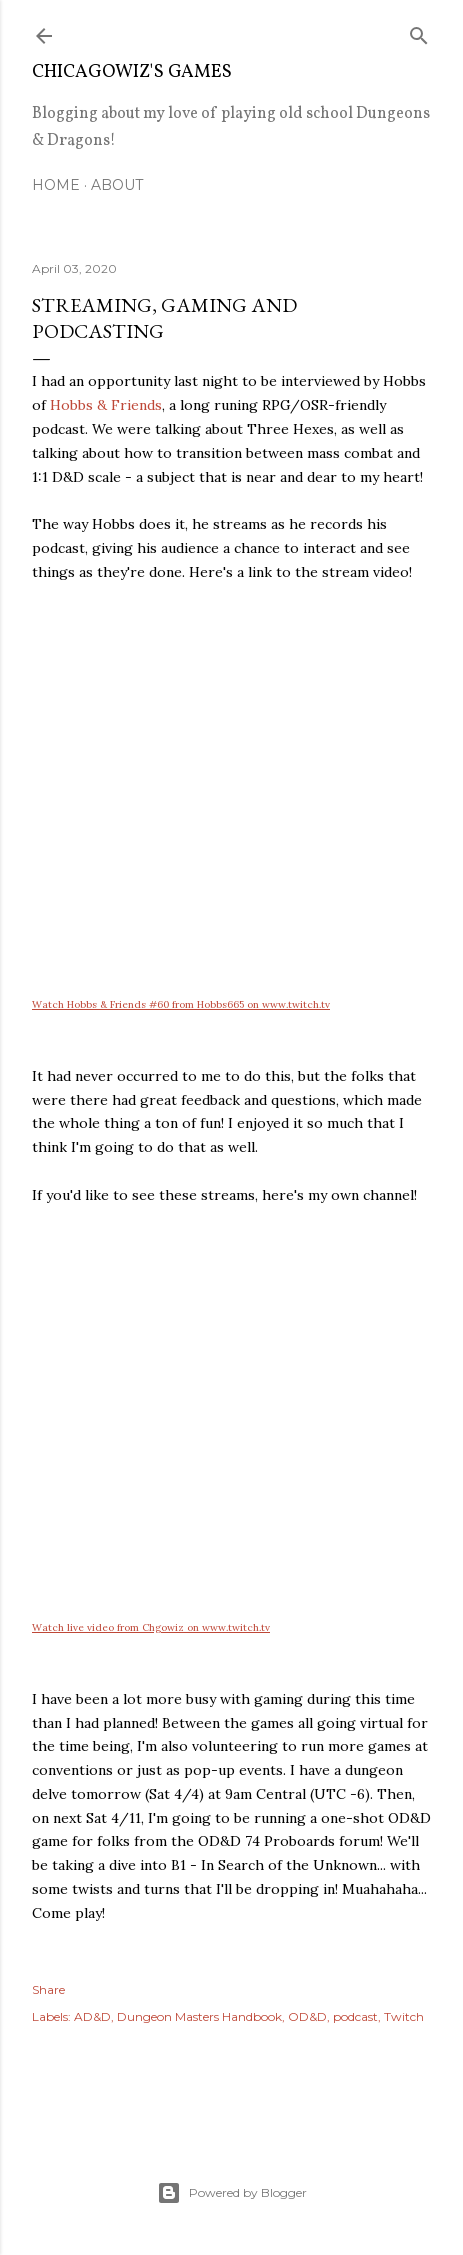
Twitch (404, 2016)
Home (56, 185)
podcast (355, 2016)
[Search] (419, 31)
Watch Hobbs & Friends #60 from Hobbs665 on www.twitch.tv (181, 1004)
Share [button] (48, 1989)
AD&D (92, 2016)
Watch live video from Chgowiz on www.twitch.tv (151, 1627)
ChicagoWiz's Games (132, 72)
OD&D (307, 2016)
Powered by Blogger (232, 2193)
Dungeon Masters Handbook (199, 2016)
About (117, 185)
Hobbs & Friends (106, 405)
